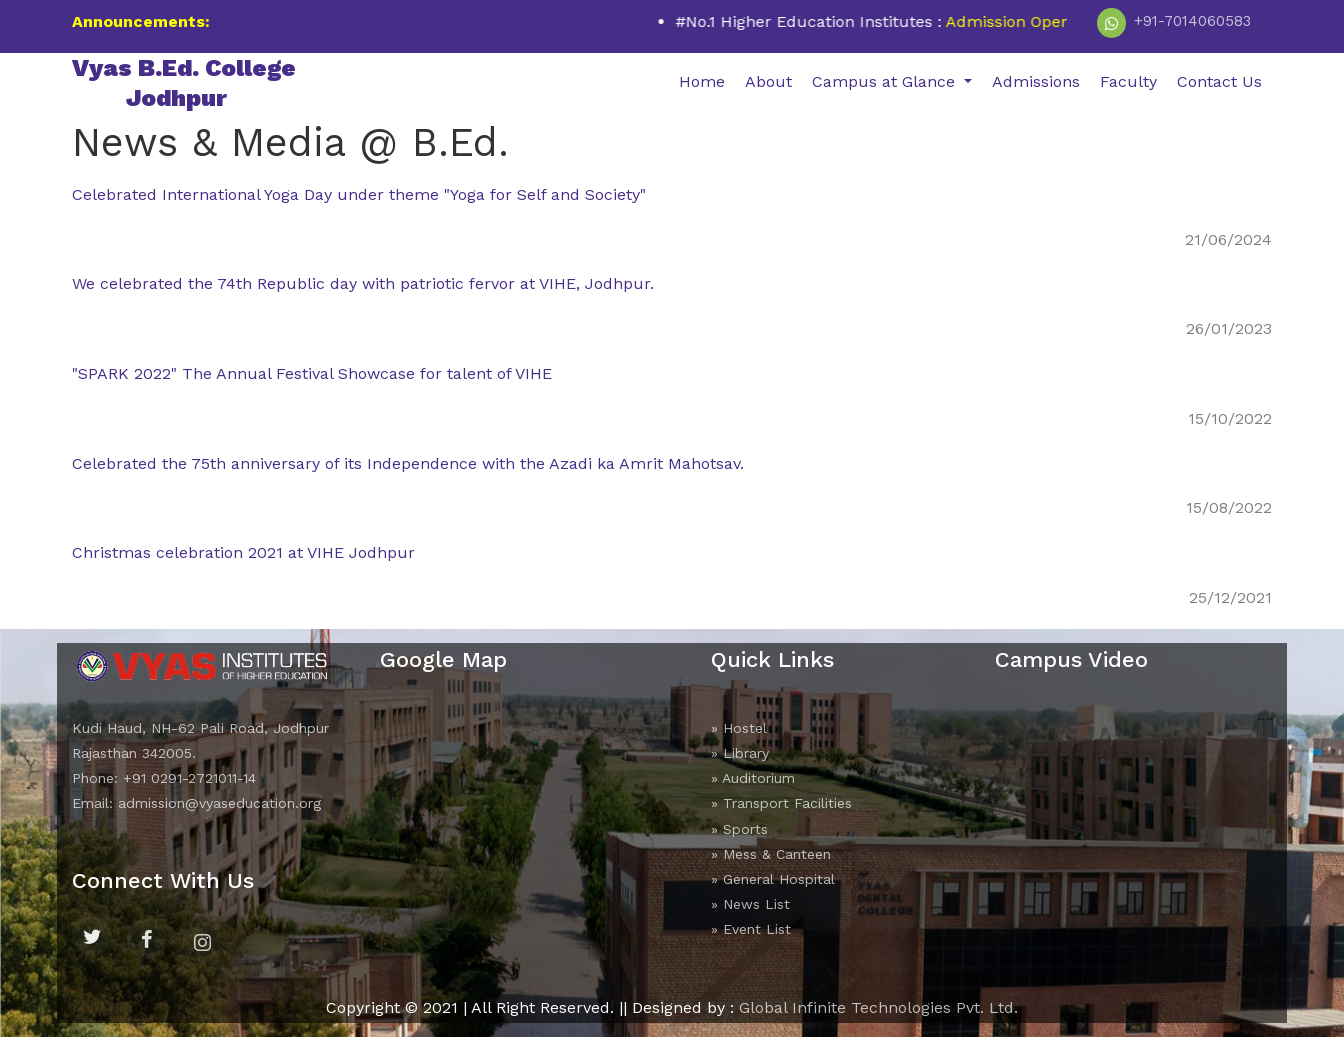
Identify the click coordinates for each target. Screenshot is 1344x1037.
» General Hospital (773, 879)
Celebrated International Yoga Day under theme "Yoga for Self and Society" (359, 194)
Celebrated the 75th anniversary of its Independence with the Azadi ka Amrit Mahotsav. (408, 463)
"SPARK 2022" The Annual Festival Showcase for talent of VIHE (312, 373)
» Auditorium (753, 778)
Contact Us (1219, 81)
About (768, 81)
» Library (740, 753)
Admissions (1036, 81)
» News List (750, 904)
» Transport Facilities (781, 803)
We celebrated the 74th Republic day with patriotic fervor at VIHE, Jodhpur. (363, 283)
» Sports (739, 829)
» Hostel (739, 728)
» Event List (751, 929)
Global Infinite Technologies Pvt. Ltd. (878, 1007)
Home (702, 81)
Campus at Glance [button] (886, 81)
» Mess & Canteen (771, 854)
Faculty (1128, 81)
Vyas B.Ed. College (184, 83)
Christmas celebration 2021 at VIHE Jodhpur (243, 552)
